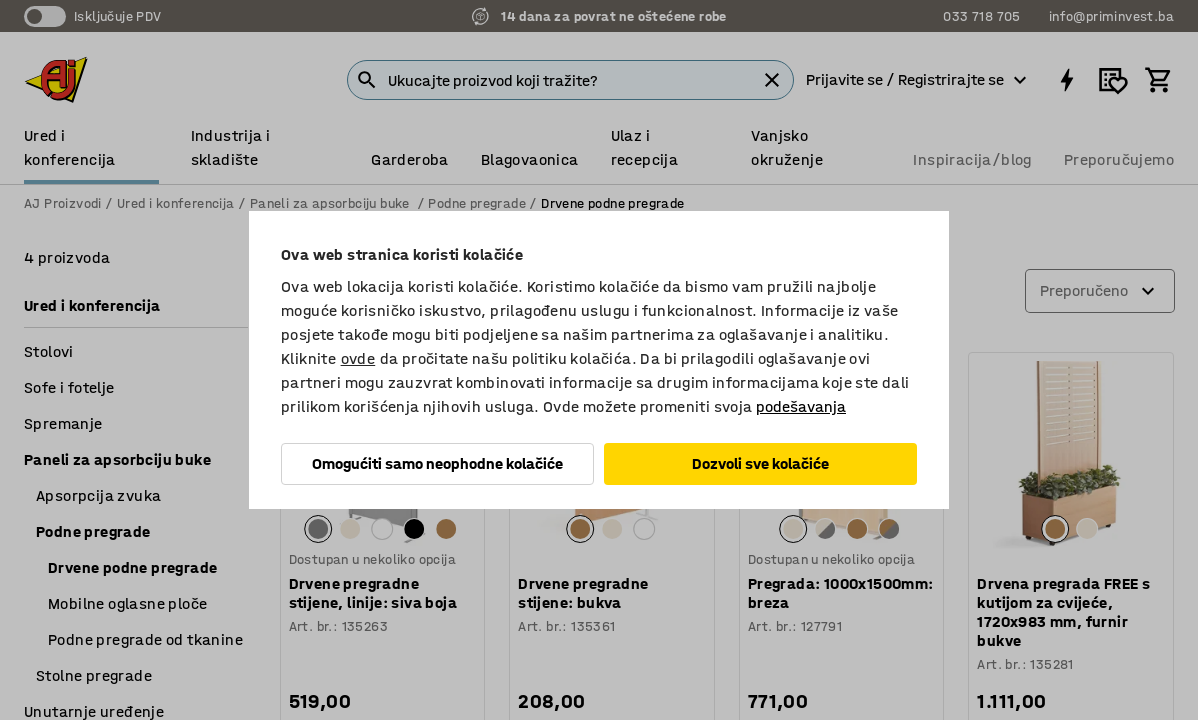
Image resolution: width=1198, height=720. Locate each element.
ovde (358, 358)
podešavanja (801, 406)
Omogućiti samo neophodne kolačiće (437, 463)
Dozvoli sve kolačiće (760, 463)
